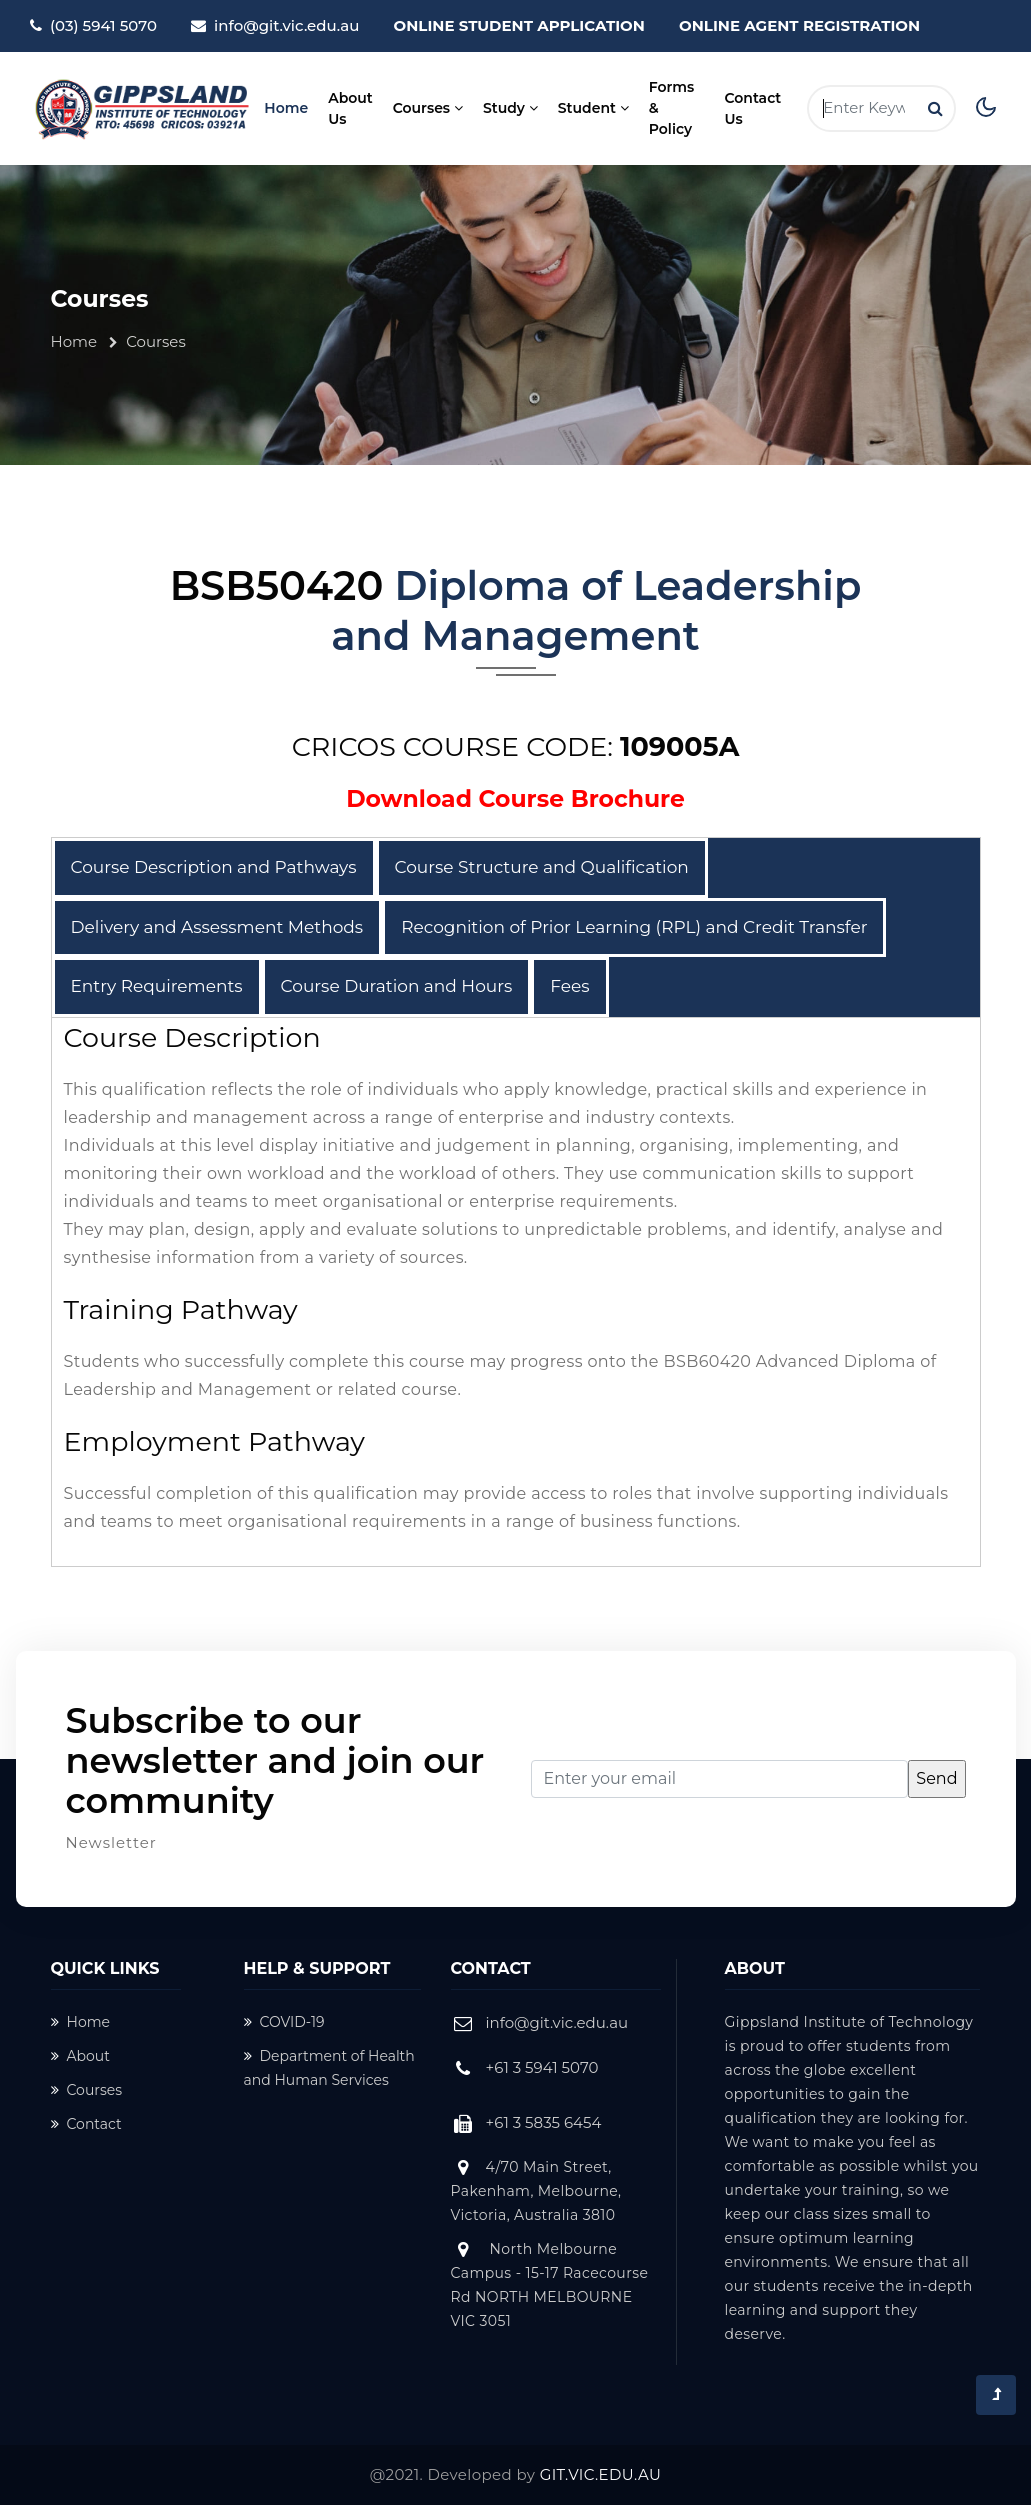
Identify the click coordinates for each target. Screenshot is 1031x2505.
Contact (86, 2124)
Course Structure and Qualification (542, 867)
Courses (87, 2090)
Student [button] (593, 108)
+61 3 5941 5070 (542, 2067)
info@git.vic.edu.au (286, 25)
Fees (569, 986)
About (80, 2056)
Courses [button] (428, 108)
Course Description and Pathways (214, 867)
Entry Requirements (157, 986)
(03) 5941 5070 (103, 25)
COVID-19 (284, 2022)
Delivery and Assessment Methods (217, 927)
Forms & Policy (672, 108)
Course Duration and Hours (397, 986)
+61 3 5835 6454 (544, 2122)
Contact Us (753, 108)
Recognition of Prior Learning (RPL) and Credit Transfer (634, 927)
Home (289, 107)
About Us (350, 108)
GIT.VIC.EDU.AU (601, 2474)
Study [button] (510, 108)
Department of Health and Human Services (329, 2068)
